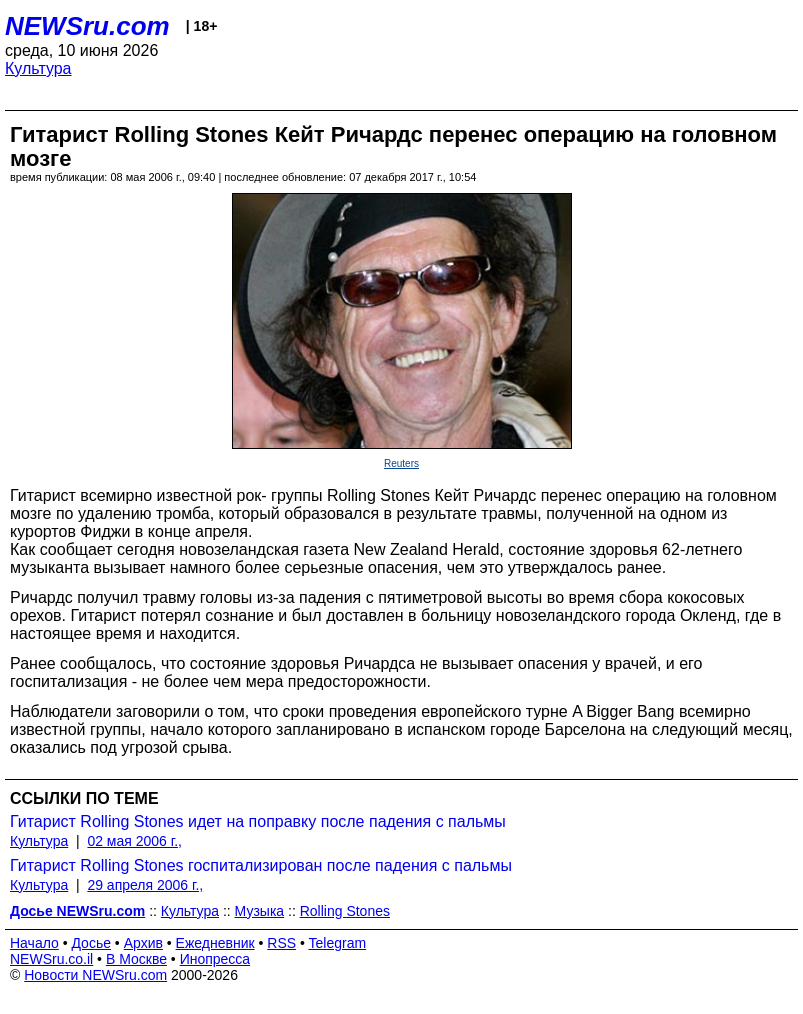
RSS (281, 943)
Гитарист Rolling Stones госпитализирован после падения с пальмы (261, 865)
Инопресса (215, 959)
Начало (34, 943)
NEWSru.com (87, 26)
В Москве (136, 959)
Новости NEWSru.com (95, 975)
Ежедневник (215, 943)
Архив (143, 943)
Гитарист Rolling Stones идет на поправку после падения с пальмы (258, 821)
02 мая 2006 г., (134, 841)
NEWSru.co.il (51, 959)
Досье (91, 943)
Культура (38, 68)
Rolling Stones (345, 911)
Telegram (338, 943)
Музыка (260, 911)
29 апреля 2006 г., (145, 885)
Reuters (401, 463)
